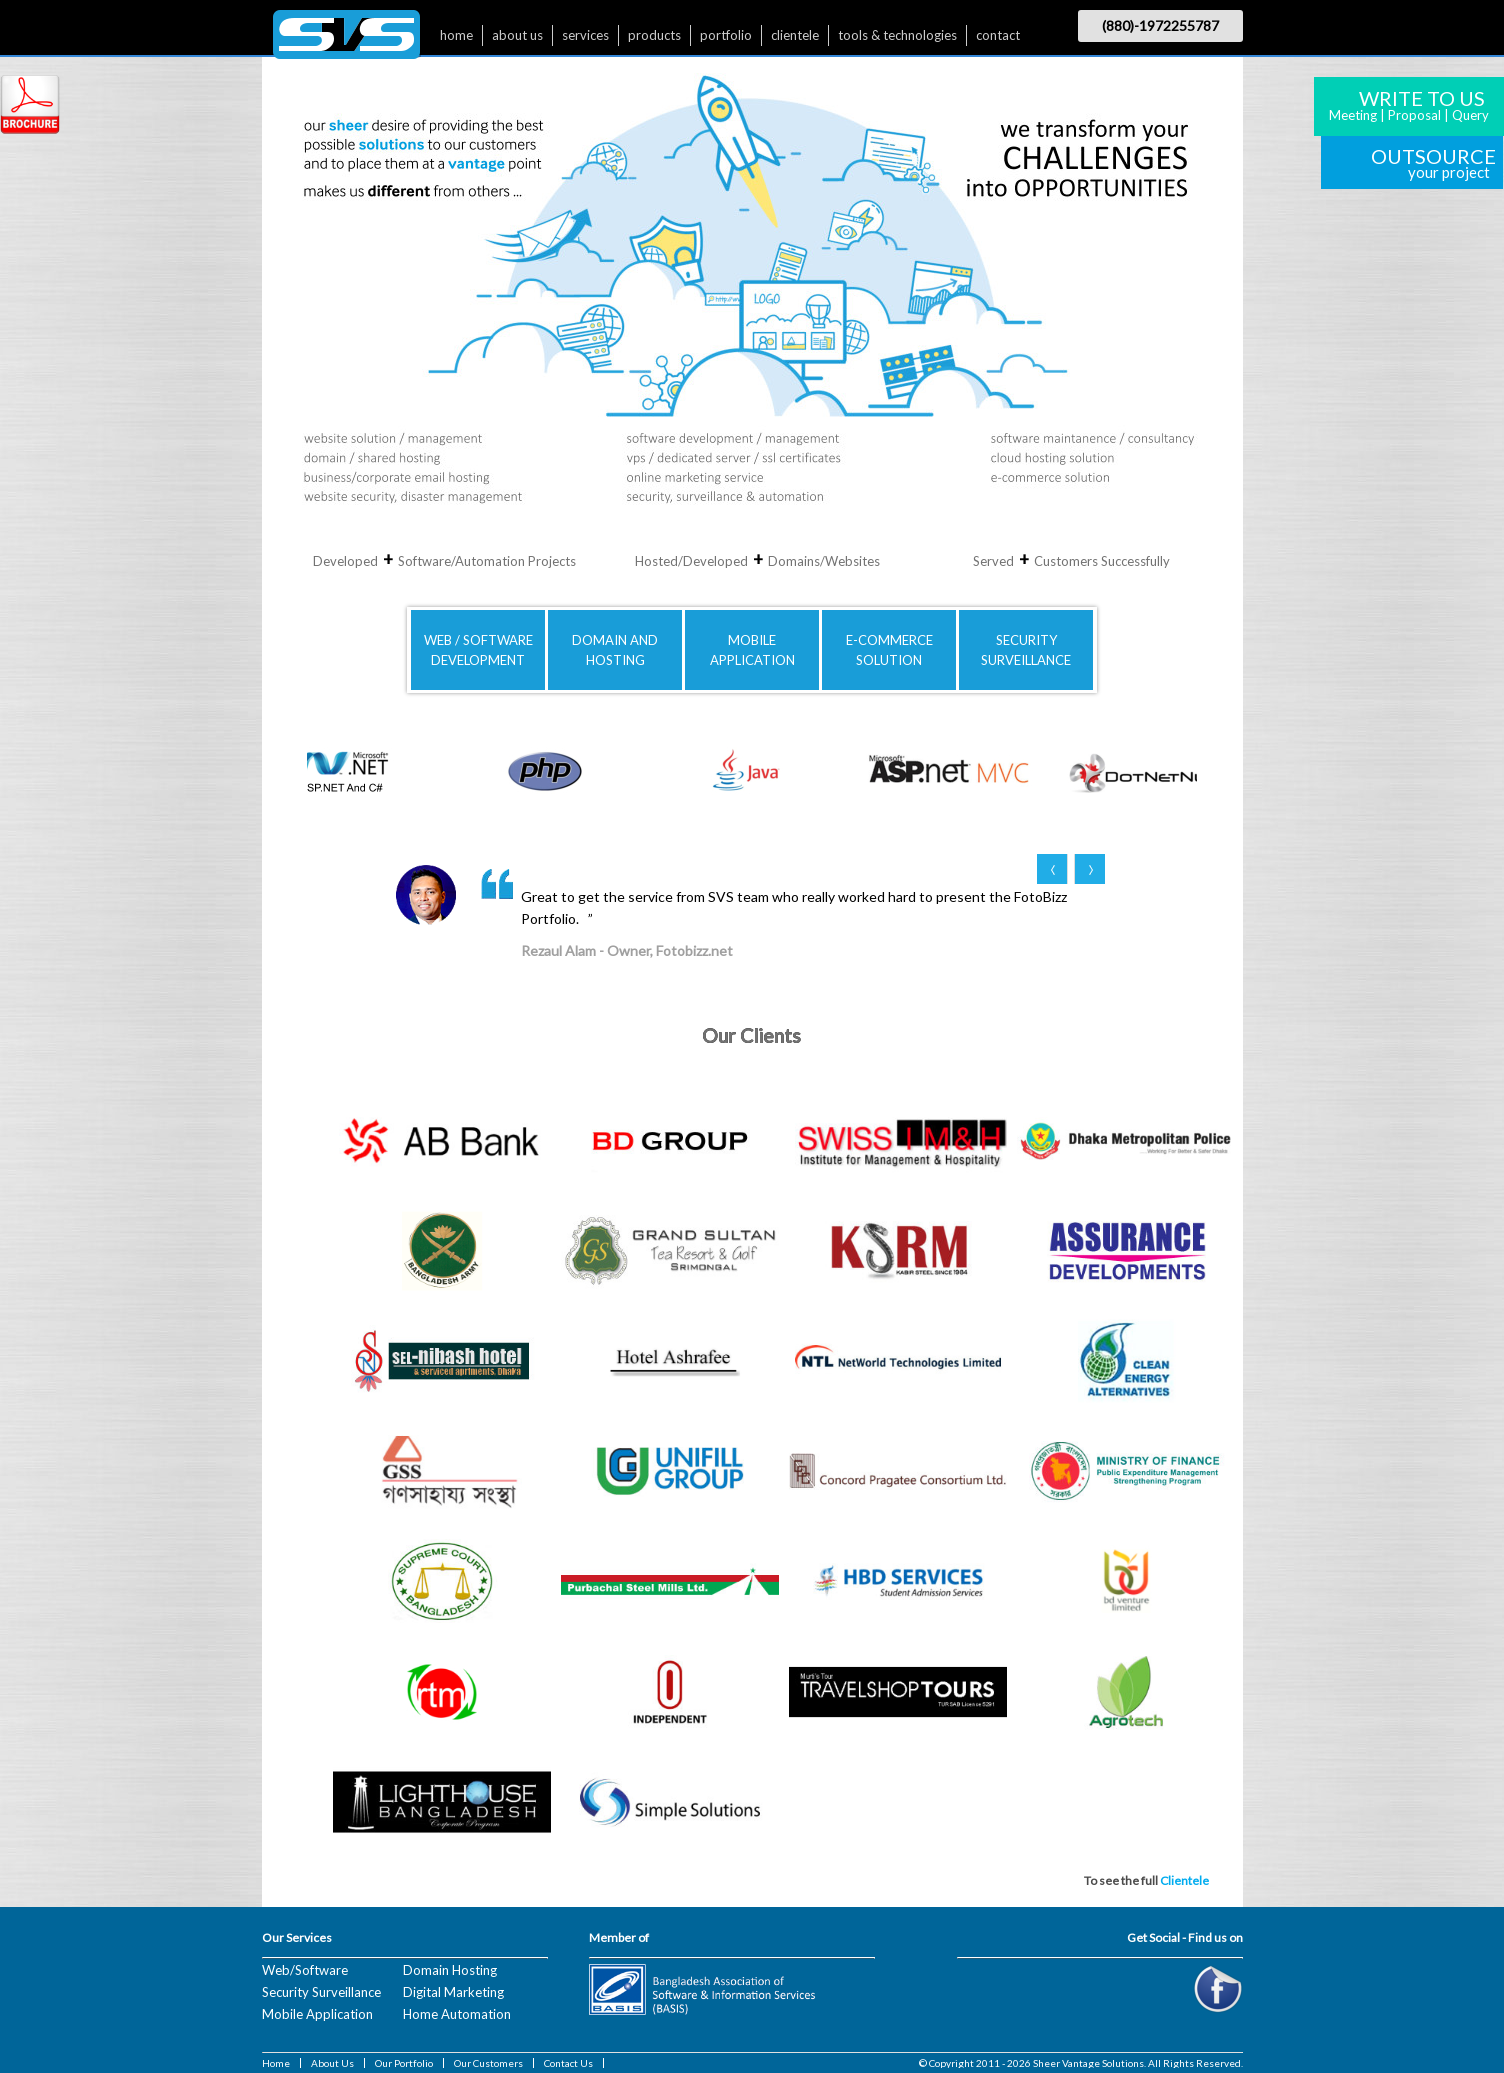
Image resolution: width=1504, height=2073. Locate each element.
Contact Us (568, 2063)
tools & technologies (897, 35)
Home (276, 2063)
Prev (1052, 869)
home (456, 35)
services (585, 35)
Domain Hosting (450, 1970)
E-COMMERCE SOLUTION (889, 650)
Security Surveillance (321, 1992)
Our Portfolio (404, 2063)
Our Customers (488, 2063)
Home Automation (457, 2014)
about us (517, 35)
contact (998, 35)
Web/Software (305, 1970)
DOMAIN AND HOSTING (615, 650)
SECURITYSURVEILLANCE (1026, 650)
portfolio (726, 35)
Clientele (1184, 1880)
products (654, 35)
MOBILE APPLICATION (752, 650)
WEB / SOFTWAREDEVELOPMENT (478, 650)
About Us (332, 2063)
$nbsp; (346, 39)
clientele (795, 35)
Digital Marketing (453, 1992)
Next (1089, 869)
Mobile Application (317, 2014)
